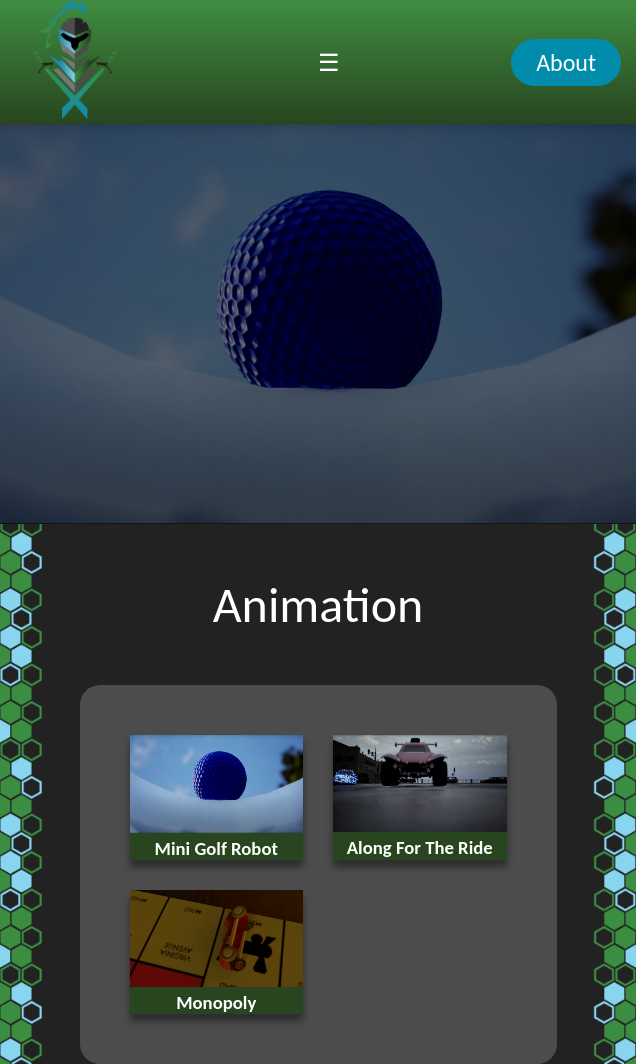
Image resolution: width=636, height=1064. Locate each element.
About (566, 62)
